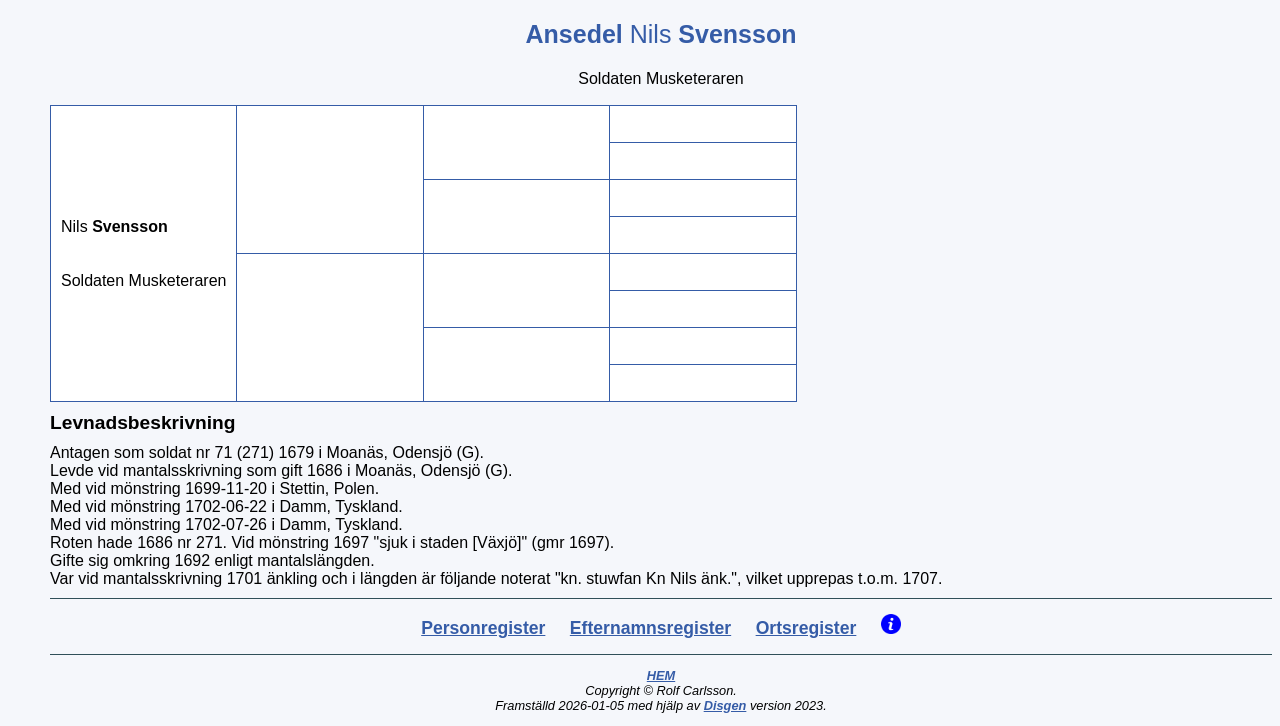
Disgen (725, 705)
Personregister (483, 628)
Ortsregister (806, 628)
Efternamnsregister (650, 628)
